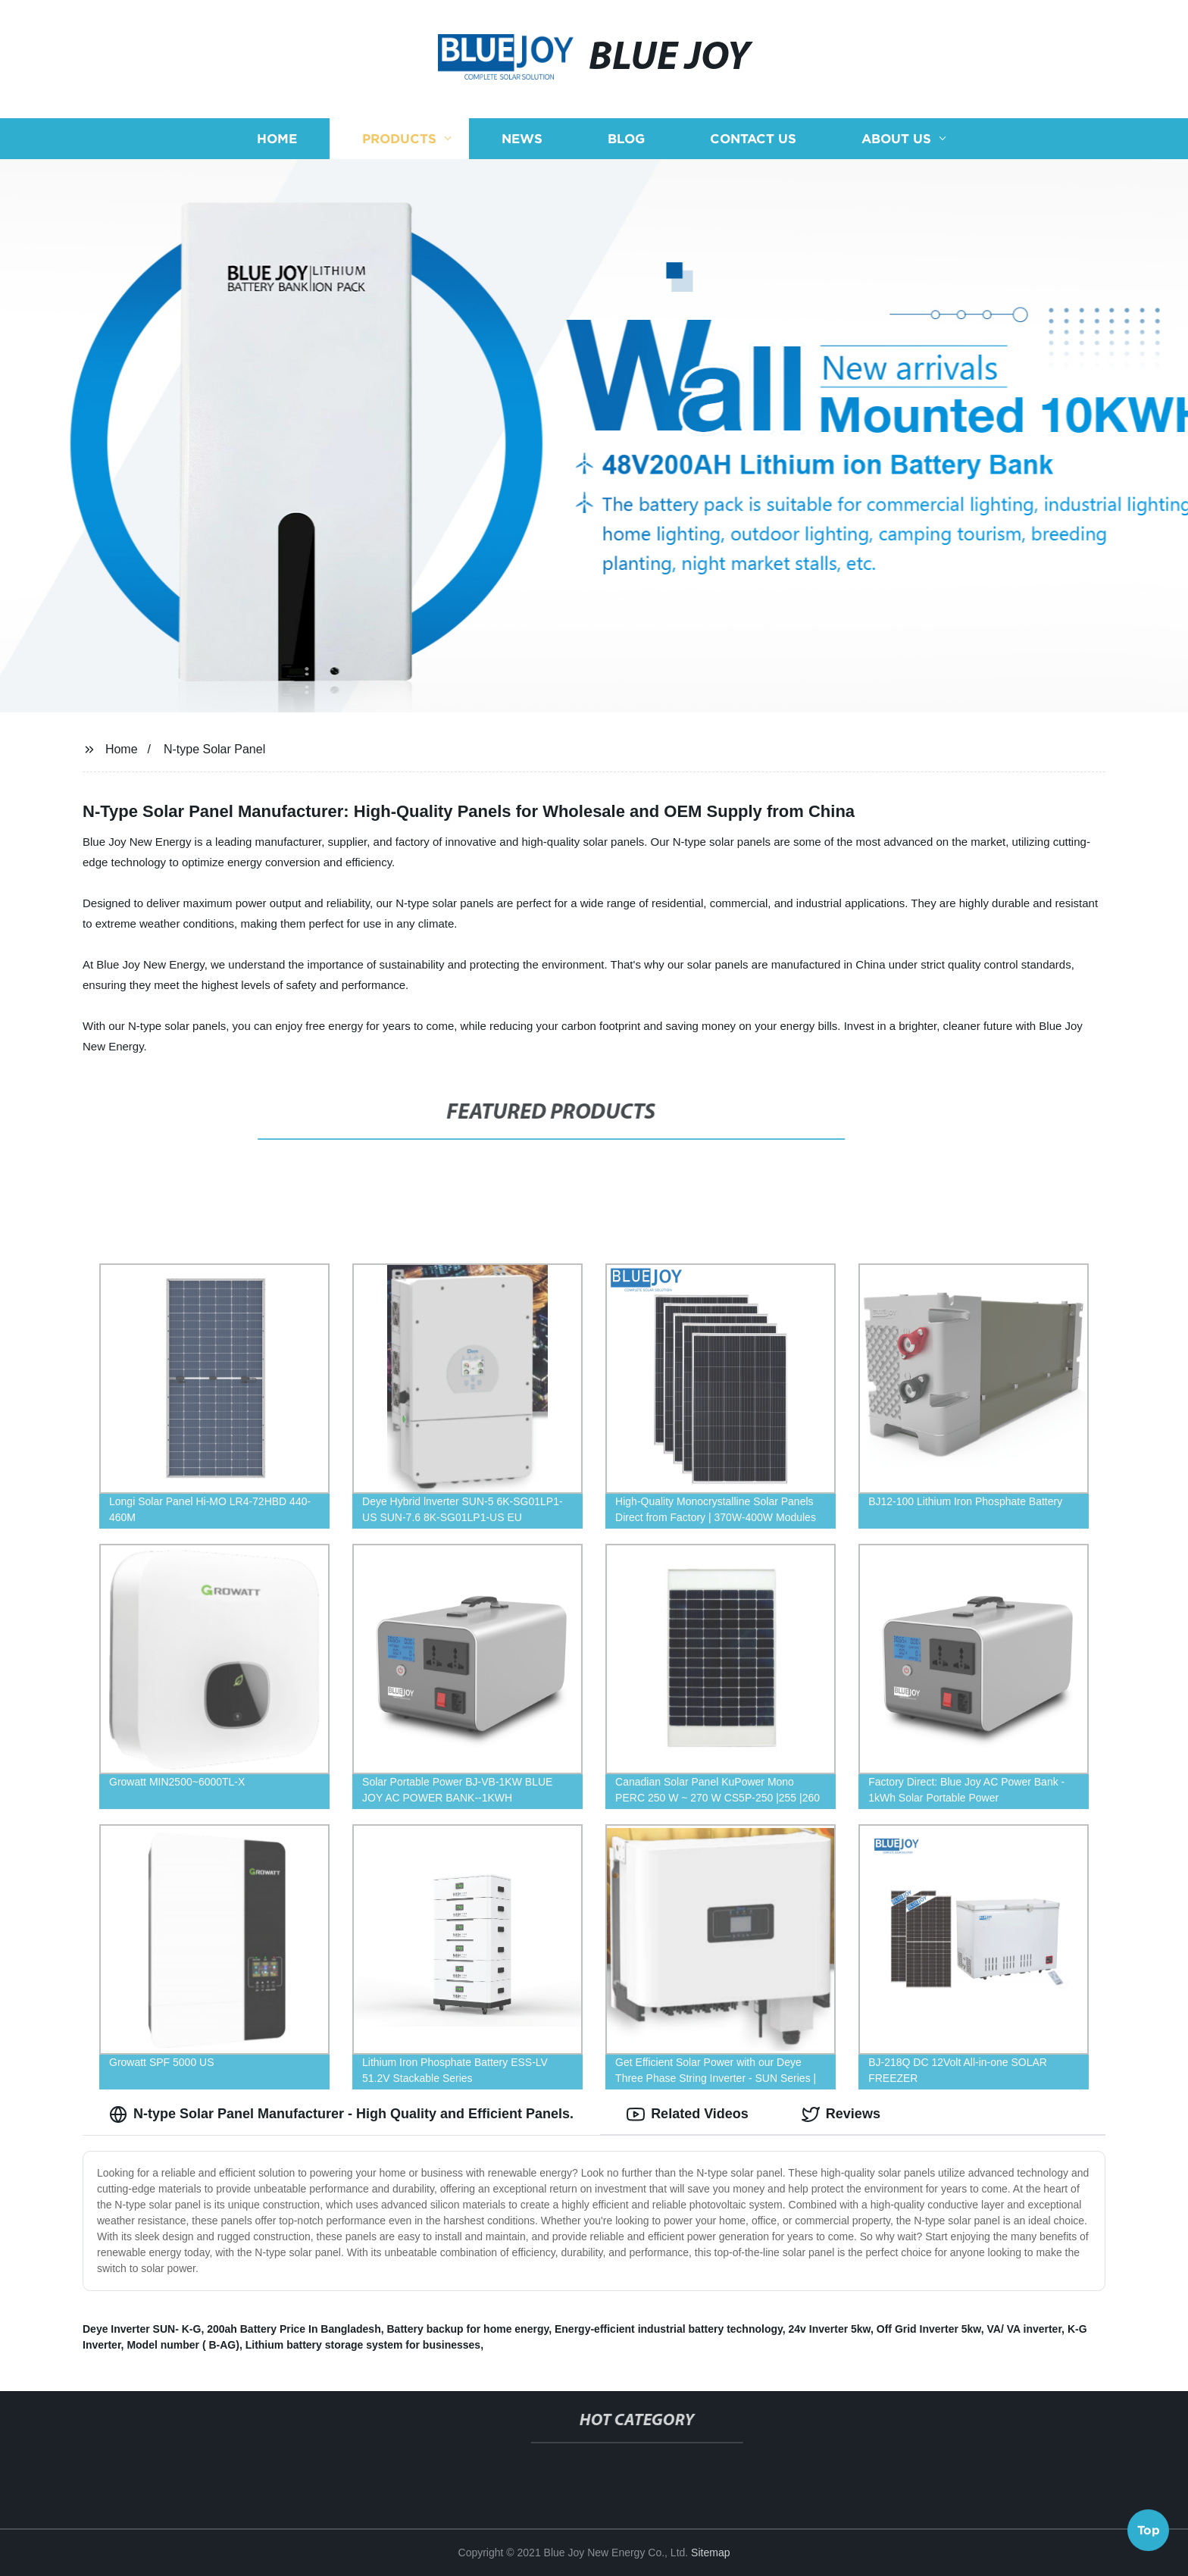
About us (896, 138)
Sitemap (710, 2552)
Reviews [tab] (841, 2114)
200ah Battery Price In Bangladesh (294, 2329)
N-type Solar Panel (214, 749)
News (522, 138)
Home (277, 138)
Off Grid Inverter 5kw (929, 2329)
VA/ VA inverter (1024, 2329)
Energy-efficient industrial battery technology (669, 2329)
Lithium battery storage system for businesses (362, 2345)
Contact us (753, 138)
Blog (626, 138)
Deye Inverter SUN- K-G (142, 2329)
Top (1148, 2535)
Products (399, 138)
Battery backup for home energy (468, 2329)
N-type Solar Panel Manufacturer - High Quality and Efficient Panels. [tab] (341, 2114)
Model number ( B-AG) (183, 2345)
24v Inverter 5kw (830, 2329)
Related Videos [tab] (688, 2114)
